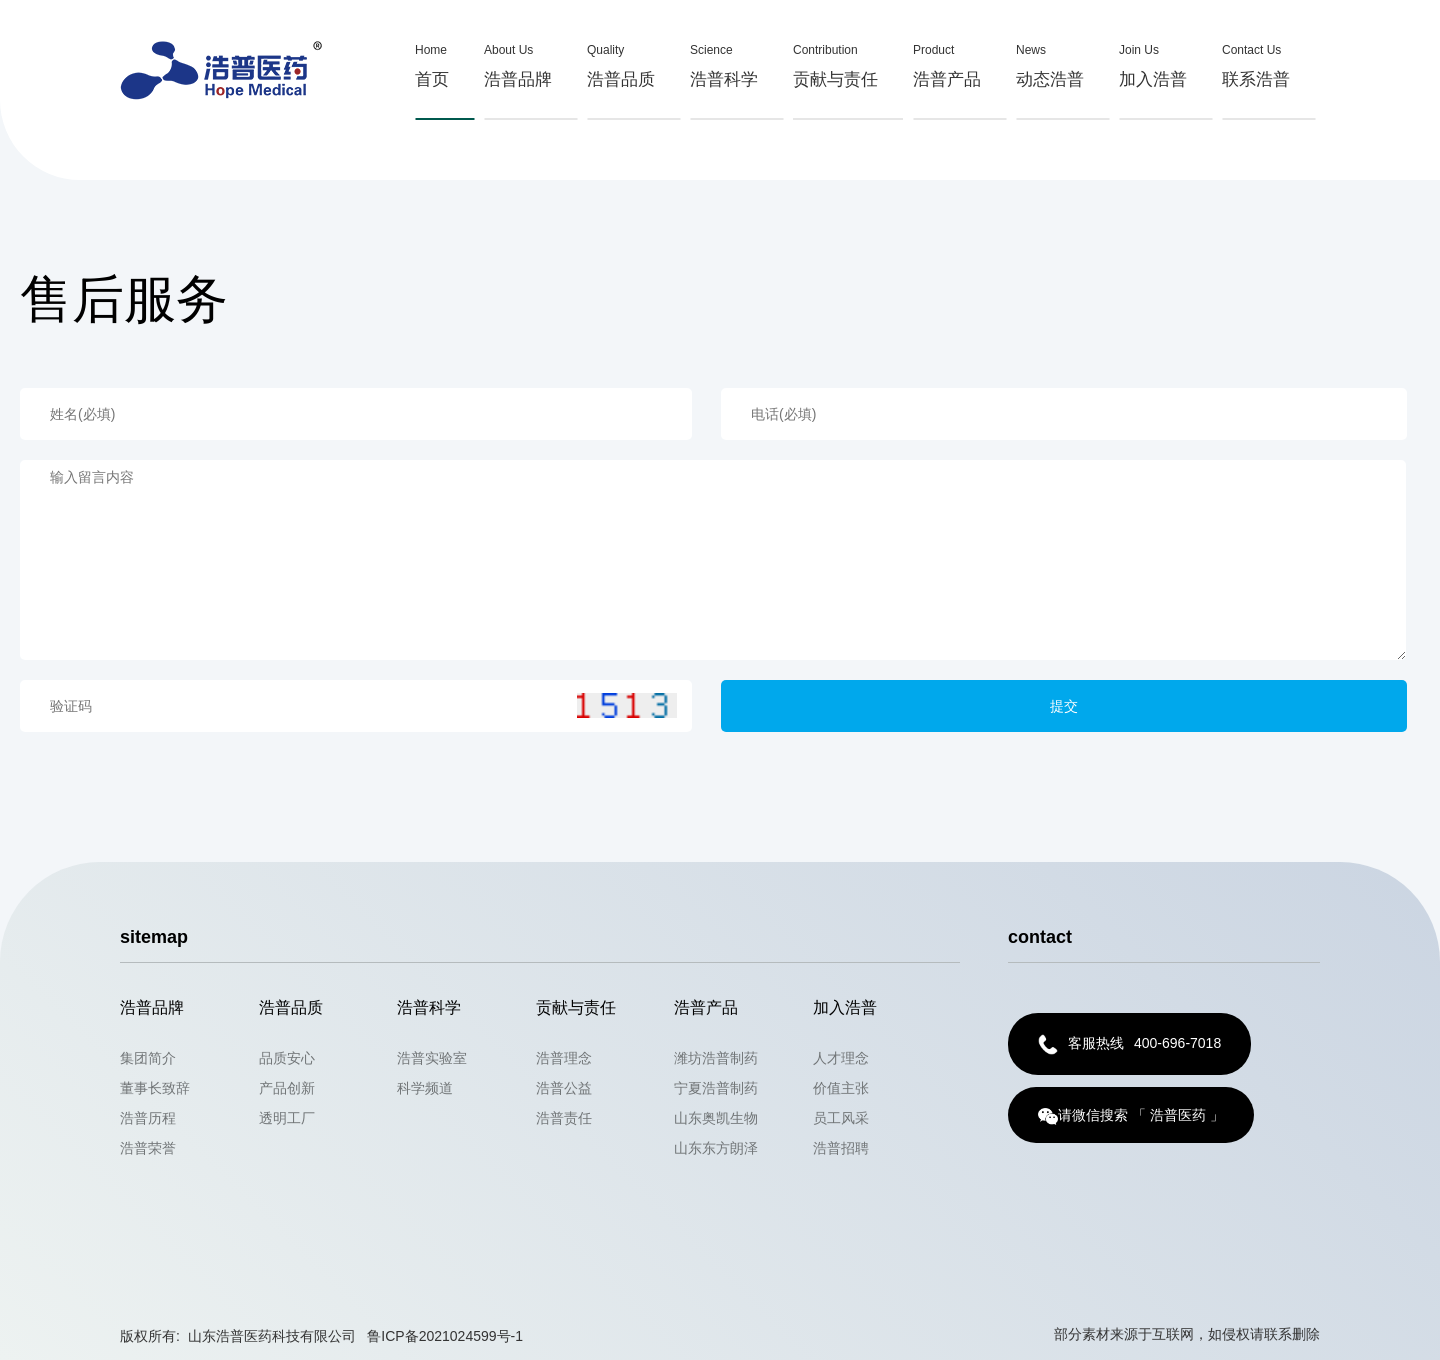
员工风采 (841, 1118)
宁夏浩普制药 (716, 1088)
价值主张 (841, 1088)
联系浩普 (1256, 62)
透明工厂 (287, 1118)
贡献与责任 (835, 62)
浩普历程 (148, 1118)
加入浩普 (1153, 62)
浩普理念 (564, 1058)
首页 (432, 62)
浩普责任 (564, 1118)
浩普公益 (564, 1088)
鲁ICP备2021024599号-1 (445, 1336)
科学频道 (425, 1088)
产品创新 (287, 1088)
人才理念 (841, 1058)
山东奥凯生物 (716, 1118)
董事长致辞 (155, 1088)
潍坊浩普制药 (716, 1058)
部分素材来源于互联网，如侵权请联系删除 (1187, 1334)
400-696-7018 (1129, 1044)
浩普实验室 (432, 1058)
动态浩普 (1050, 62)
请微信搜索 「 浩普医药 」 (1131, 1116)
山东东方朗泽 (716, 1148)
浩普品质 (621, 62)
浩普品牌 (518, 62)
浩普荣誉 (148, 1148)
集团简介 (148, 1058)
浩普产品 (947, 62)
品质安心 (287, 1058)
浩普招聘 (841, 1148)
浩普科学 (724, 62)
